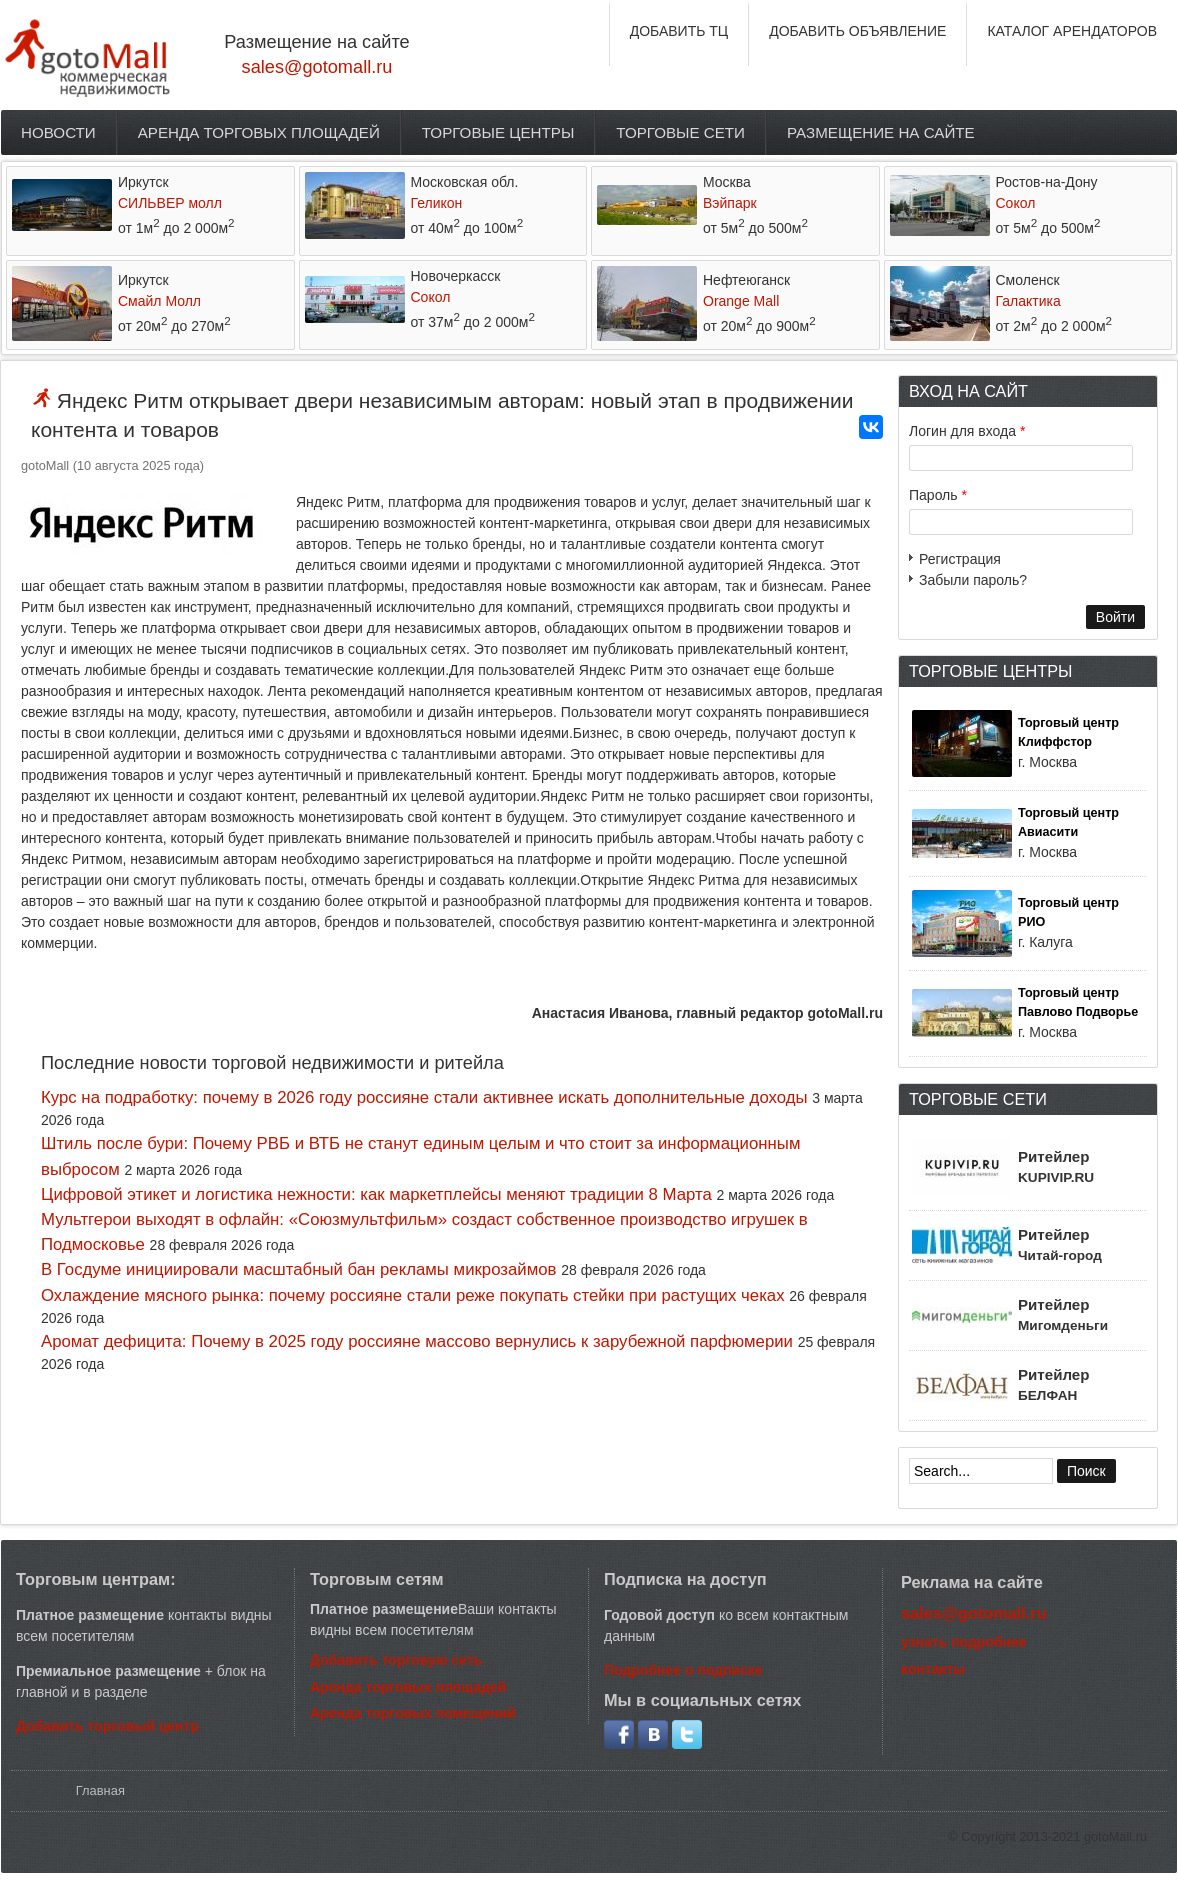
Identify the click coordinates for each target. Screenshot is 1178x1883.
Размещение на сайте (881, 132)
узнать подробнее (964, 1642)
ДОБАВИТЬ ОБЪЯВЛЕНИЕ (857, 31)
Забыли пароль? (973, 580)
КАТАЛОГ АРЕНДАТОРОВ (1072, 31)
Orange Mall (741, 301)
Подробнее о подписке (683, 1670)
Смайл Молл (159, 301)
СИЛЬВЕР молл (170, 203)
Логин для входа (967, 431)
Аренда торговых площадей (259, 132)
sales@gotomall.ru (317, 67)
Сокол (1016, 203)
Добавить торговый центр (107, 1726)
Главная (100, 1790)
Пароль (938, 495)
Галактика (1028, 301)
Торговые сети (680, 132)
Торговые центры (498, 132)
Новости (58, 132)
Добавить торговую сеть (396, 1660)
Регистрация (960, 559)
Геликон (437, 203)
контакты (933, 1669)
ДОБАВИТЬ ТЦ (679, 31)
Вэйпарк (730, 203)
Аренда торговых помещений (413, 1713)
